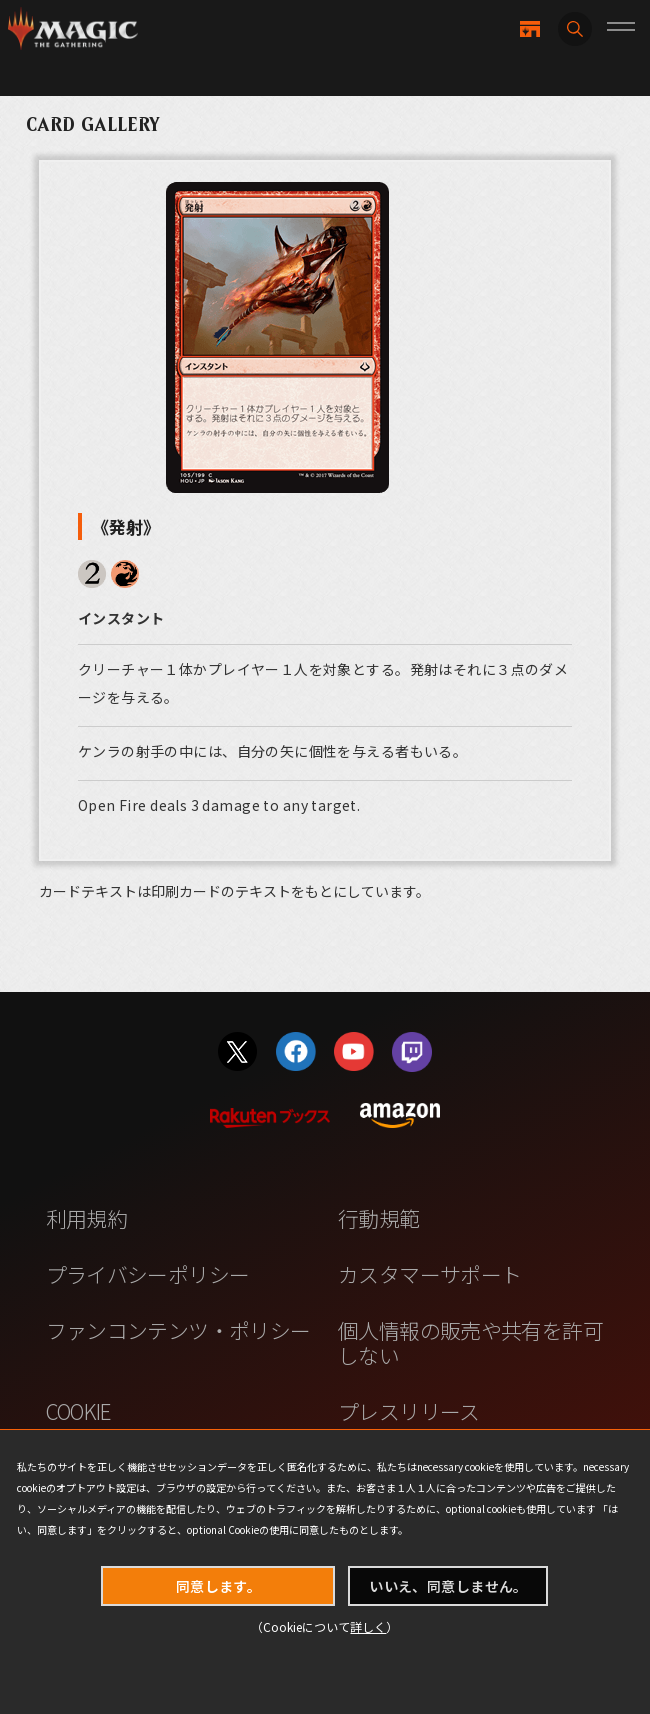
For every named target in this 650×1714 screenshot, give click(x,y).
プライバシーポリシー (148, 1274)
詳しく (368, 1626)
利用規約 (87, 1218)
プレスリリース (409, 1411)
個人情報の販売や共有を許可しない (470, 1342)
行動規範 (379, 1218)
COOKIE (79, 1411)
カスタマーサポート (429, 1274)
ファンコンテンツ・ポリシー (178, 1330)
